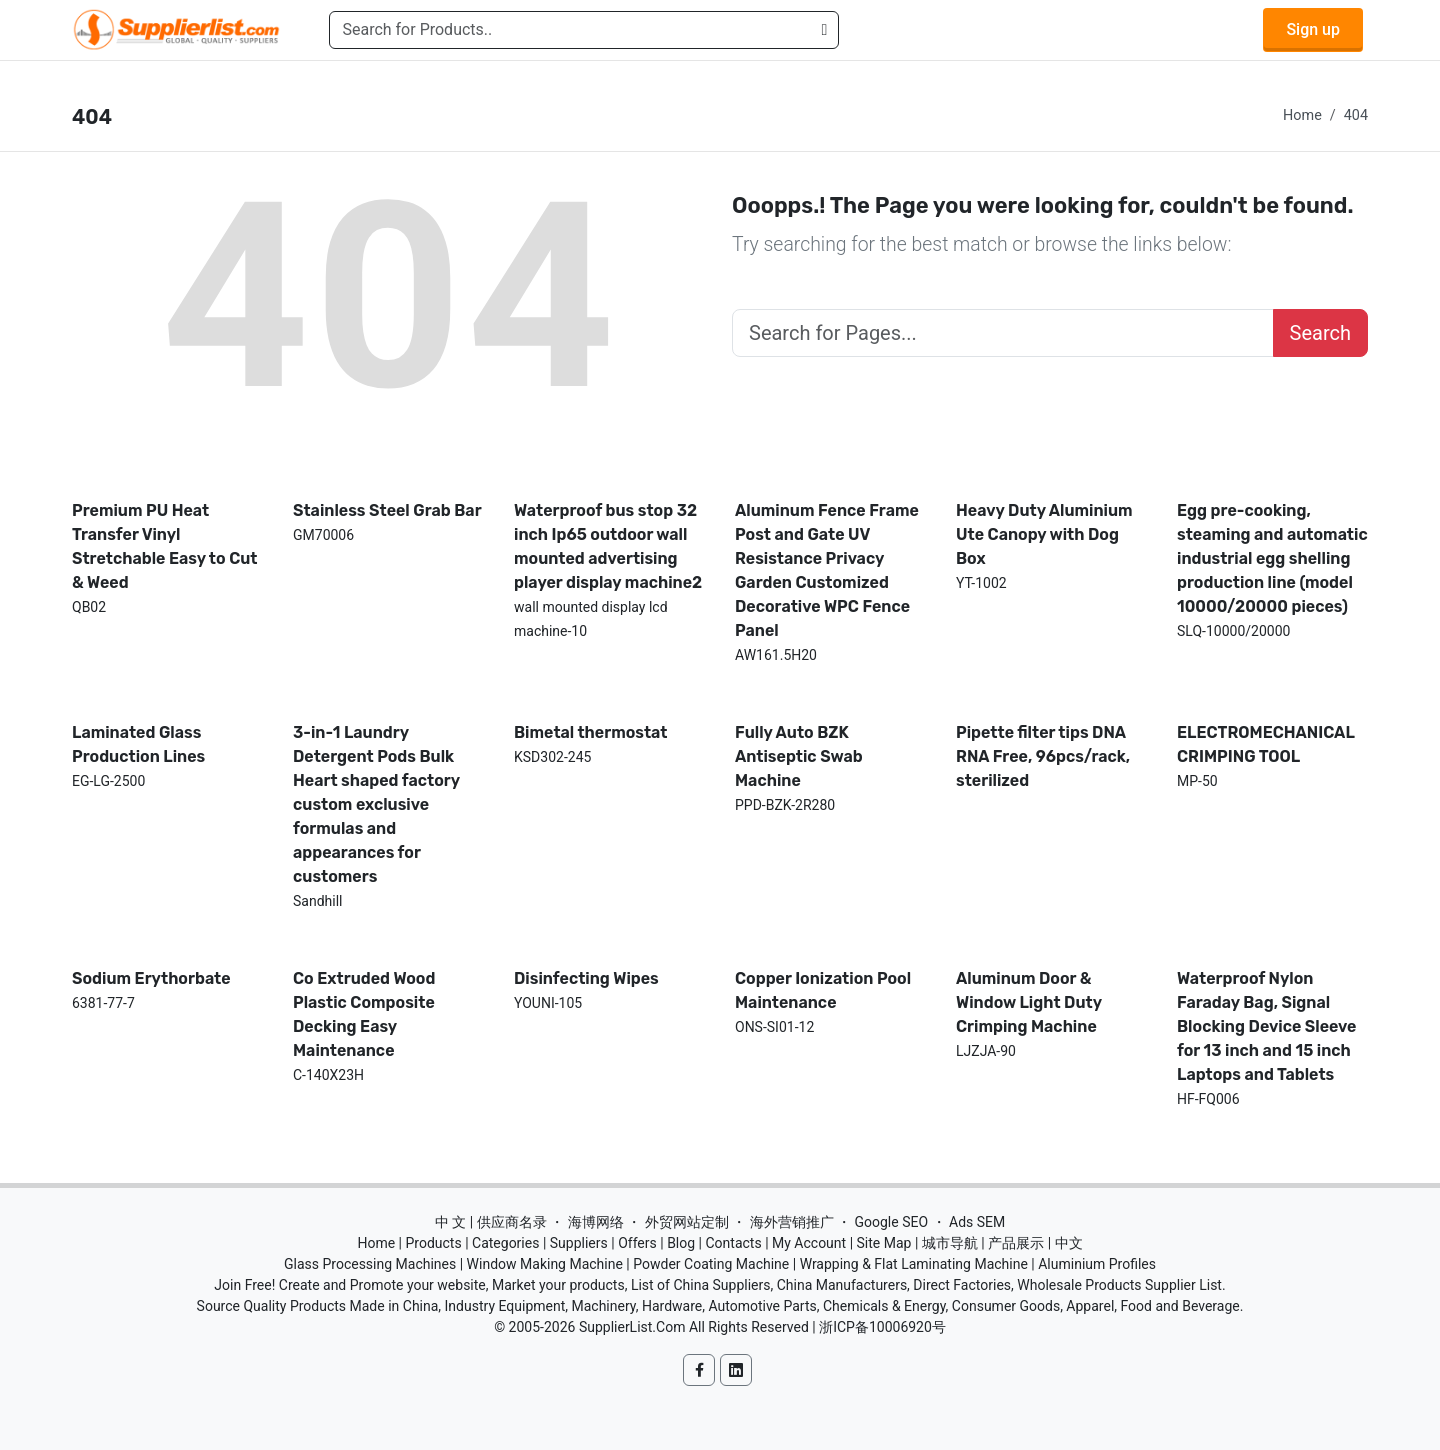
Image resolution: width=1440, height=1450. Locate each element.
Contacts (733, 1243)
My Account (809, 1243)
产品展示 (1016, 1243)
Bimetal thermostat (591, 732)
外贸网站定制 (687, 1222)
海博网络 (596, 1222)
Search (1320, 333)
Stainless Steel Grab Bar (387, 510)
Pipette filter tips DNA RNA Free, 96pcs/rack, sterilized (1043, 756)
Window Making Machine (545, 1264)
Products (434, 1243)
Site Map (884, 1243)
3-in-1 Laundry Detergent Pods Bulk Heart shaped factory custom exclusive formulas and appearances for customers (376, 804)
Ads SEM (977, 1222)
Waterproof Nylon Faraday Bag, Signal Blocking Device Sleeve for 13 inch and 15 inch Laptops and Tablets (1266, 1026)
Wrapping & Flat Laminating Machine (914, 1264)
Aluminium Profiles (1097, 1264)
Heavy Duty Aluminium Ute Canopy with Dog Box (1044, 534)
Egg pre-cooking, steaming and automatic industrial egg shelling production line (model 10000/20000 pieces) (1272, 558)
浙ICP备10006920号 (882, 1327)
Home (1302, 115)
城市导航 (950, 1243)
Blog (681, 1243)
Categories (505, 1243)
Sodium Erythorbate (151, 978)
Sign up (1313, 29)
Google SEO (891, 1222)
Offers (637, 1243)
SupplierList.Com (632, 1327)
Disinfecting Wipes (586, 978)
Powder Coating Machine (711, 1264)
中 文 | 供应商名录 (491, 1222)
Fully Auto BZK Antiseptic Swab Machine (799, 756)
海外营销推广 (792, 1222)
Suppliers (579, 1243)
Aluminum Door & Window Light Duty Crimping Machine (1029, 1002)
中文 (1069, 1243)
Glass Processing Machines (370, 1264)
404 (1356, 115)
